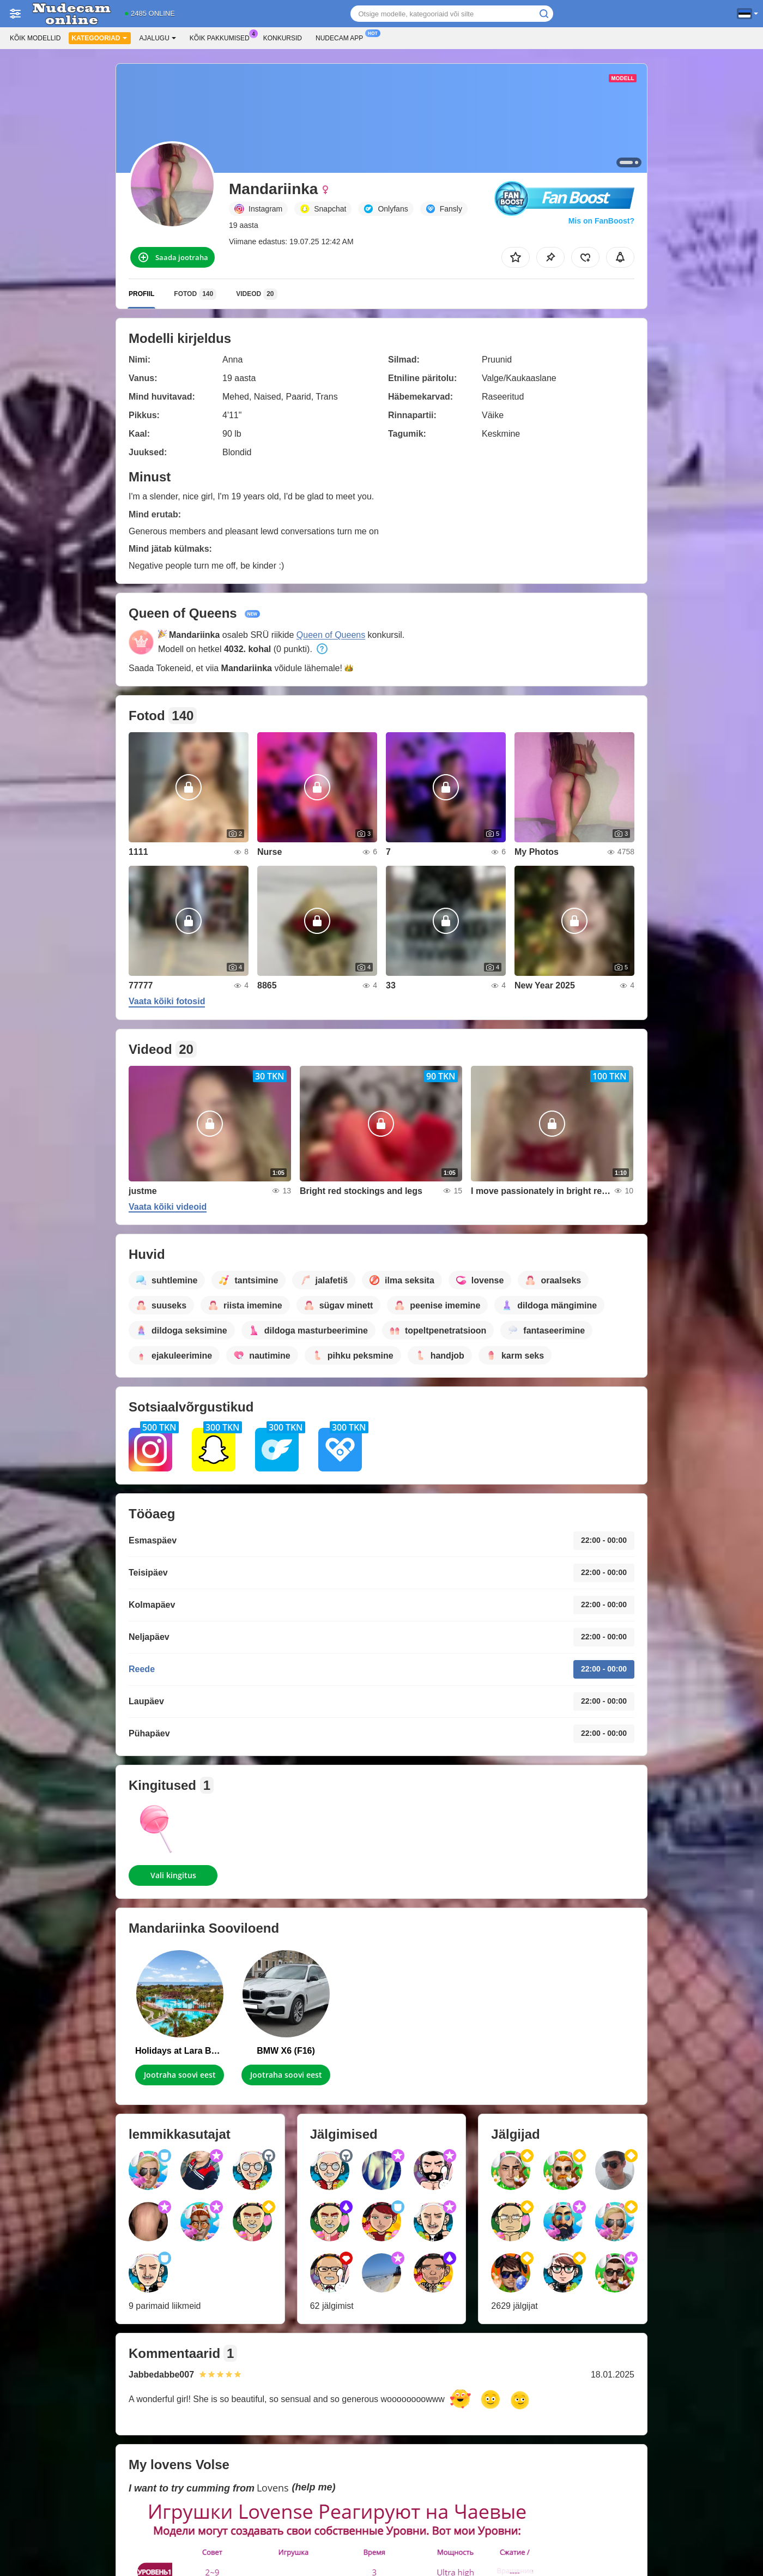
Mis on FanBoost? (601, 220)
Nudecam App (342, 37)
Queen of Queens (330, 635)
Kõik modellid (35, 38)
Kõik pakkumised (222, 37)
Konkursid (282, 38)
